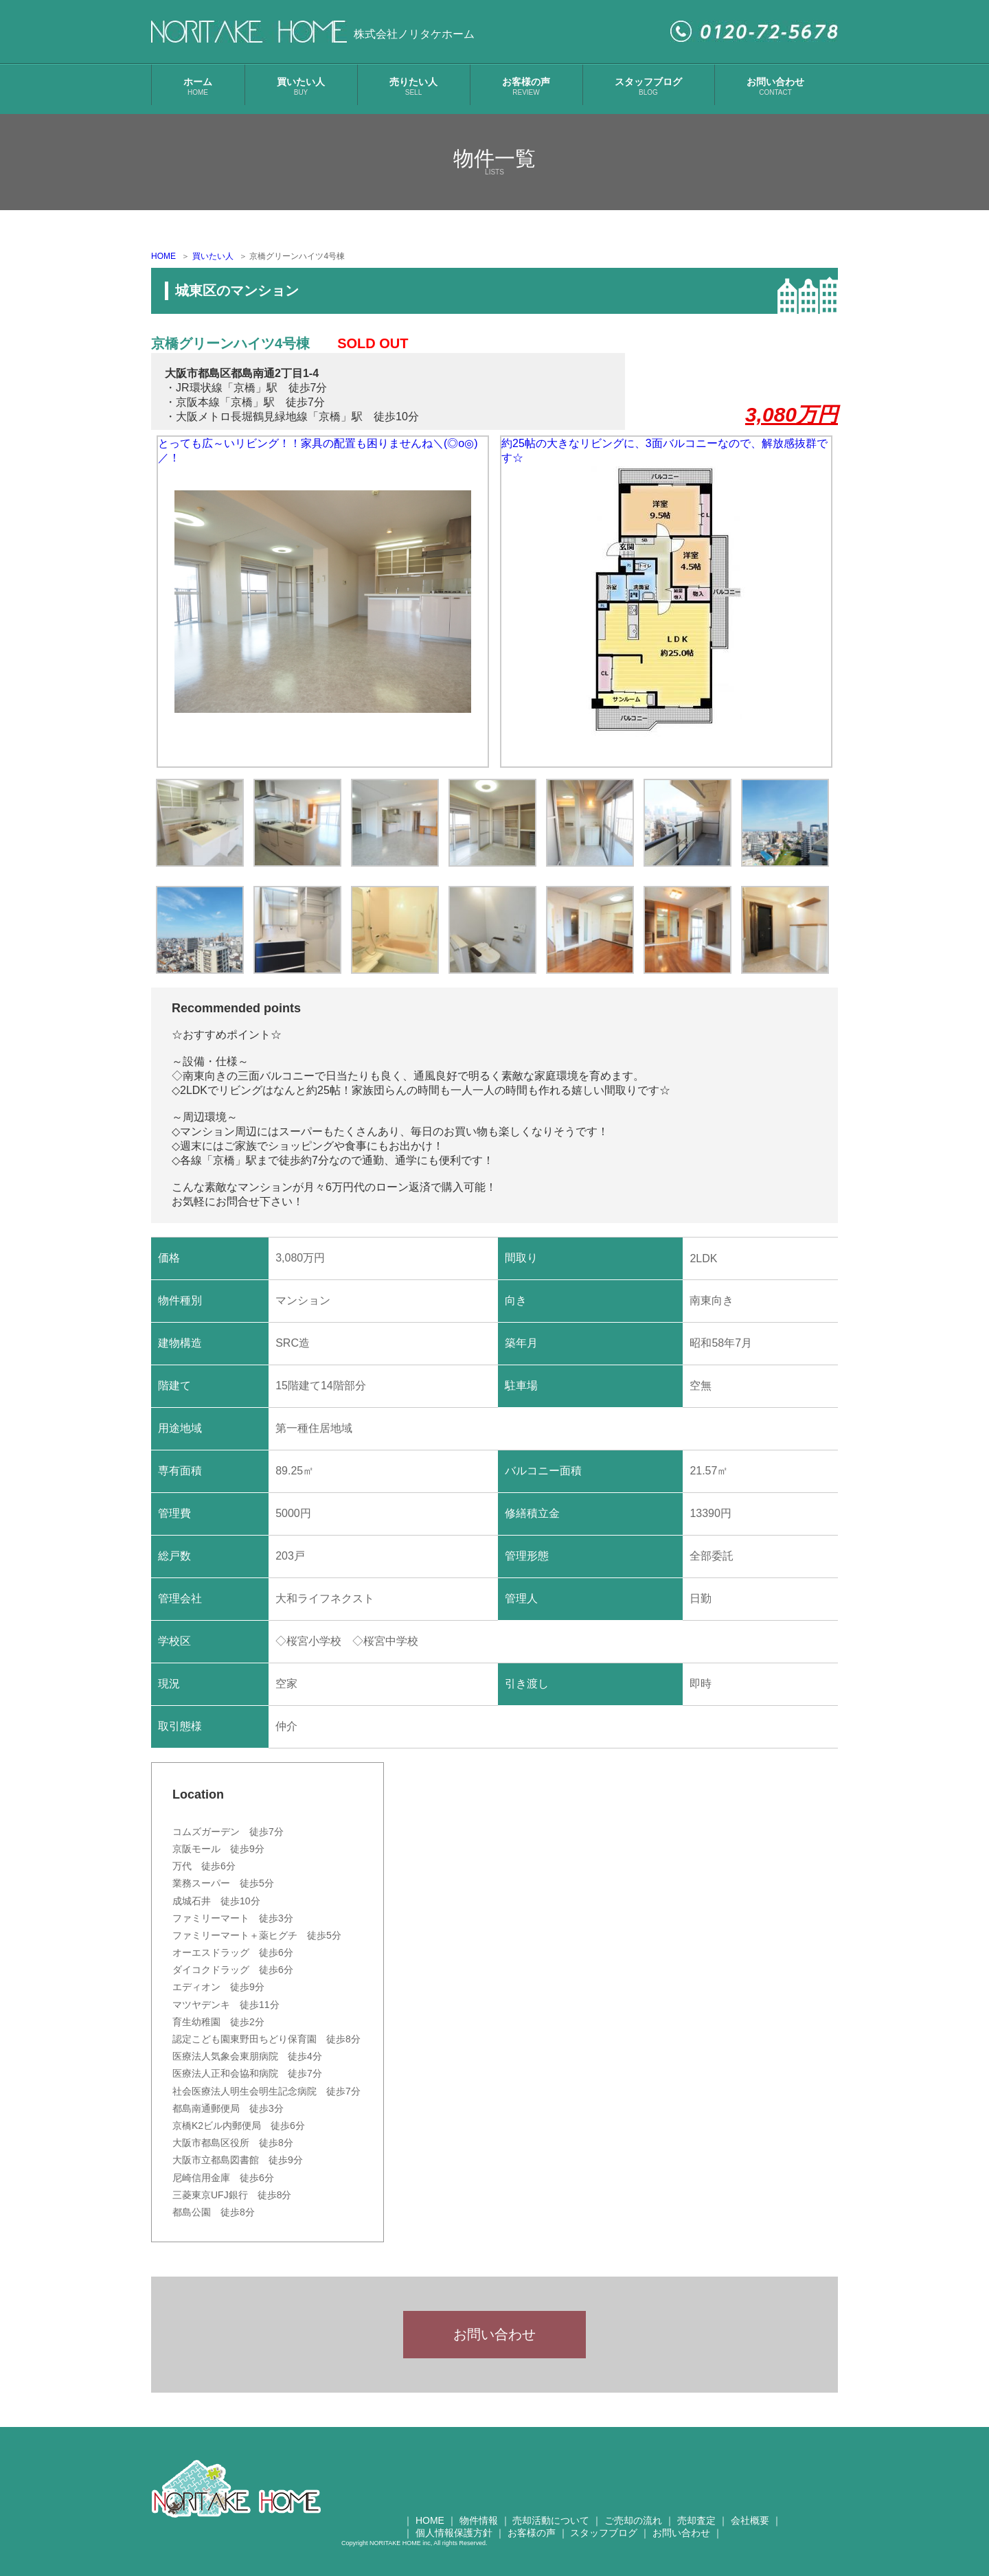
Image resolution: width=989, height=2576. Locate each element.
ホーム (197, 86)
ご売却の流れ (633, 2529)
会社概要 (750, 2529)
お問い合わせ (775, 86)
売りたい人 (413, 86)
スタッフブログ (648, 86)
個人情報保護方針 (454, 2541)
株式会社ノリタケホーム (414, 34)
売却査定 (696, 2529)
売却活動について (550, 2529)
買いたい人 (301, 86)
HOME (163, 256)
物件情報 (478, 2529)
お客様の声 (526, 86)
